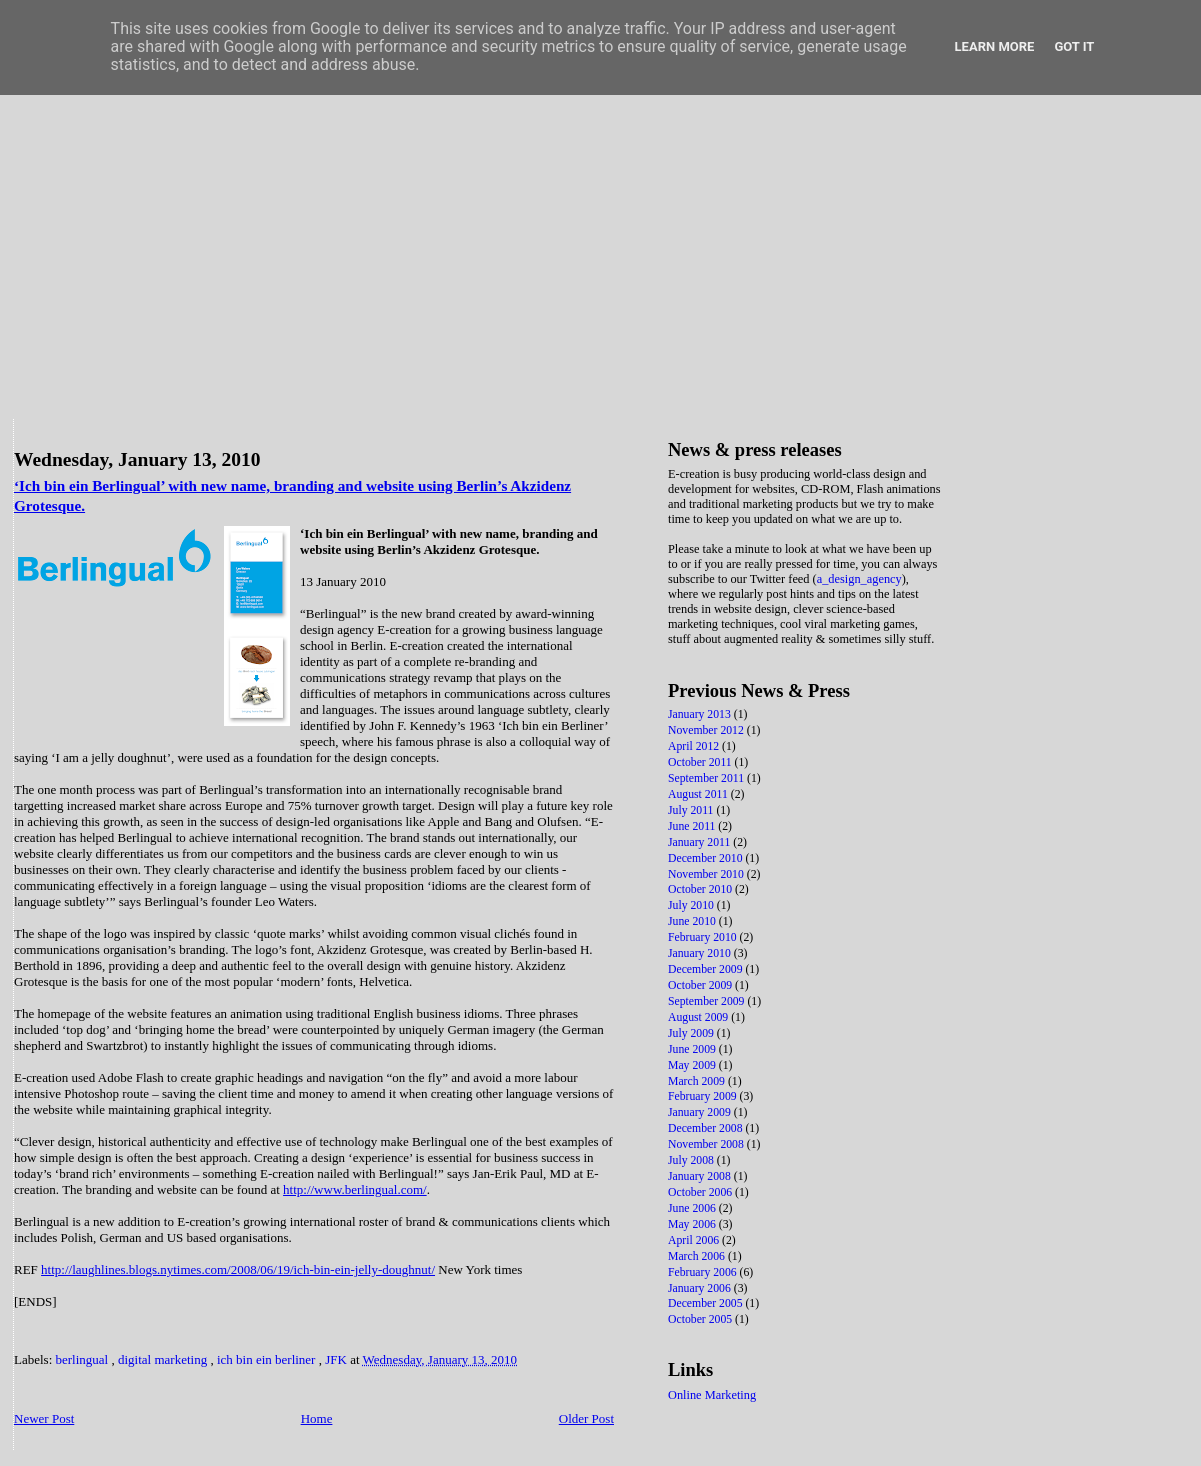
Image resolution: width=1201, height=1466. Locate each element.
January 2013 (701, 714)
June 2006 (693, 1208)
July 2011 (692, 810)
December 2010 (706, 858)
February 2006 (704, 1272)
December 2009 (706, 969)
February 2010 (704, 937)
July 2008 (692, 1160)
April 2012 (695, 746)
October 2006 (701, 1192)
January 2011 (700, 842)
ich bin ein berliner (268, 1359)
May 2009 (693, 1065)
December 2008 (706, 1128)
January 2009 (701, 1112)
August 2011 (699, 794)
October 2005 (701, 1319)
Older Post (586, 1418)
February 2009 (704, 1096)
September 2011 (707, 778)
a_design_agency (859, 579)
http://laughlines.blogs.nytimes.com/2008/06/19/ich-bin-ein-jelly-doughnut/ (238, 1269)
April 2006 (695, 1240)
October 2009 (701, 985)
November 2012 (707, 730)
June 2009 (693, 1049)
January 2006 (701, 1288)
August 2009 (699, 1017)
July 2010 (692, 905)
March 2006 (698, 1256)
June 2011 (693, 826)
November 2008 (707, 1144)
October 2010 (701, 889)
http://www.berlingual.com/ (355, 1189)
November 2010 (707, 874)
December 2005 (706, 1303)
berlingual (84, 1359)
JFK (337, 1359)
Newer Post (44, 1418)
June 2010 (693, 921)
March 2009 (698, 1081)
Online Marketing (712, 1395)
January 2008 (701, 1176)
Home (317, 1418)
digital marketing (164, 1359)
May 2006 (693, 1224)
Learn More (995, 46)
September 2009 (707, 1001)
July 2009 (692, 1033)
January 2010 (701, 953)
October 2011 (701, 762)
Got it (1074, 46)
